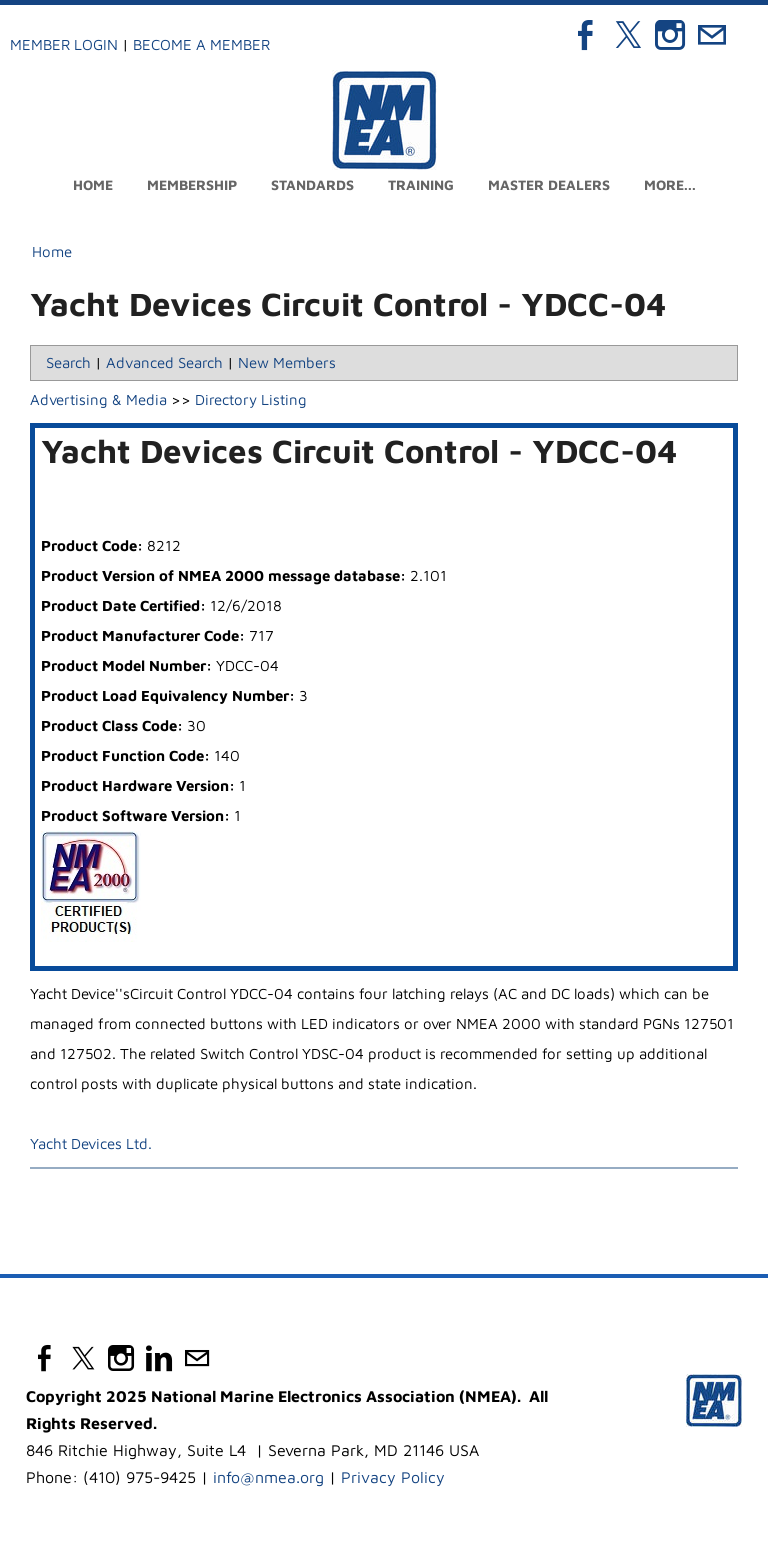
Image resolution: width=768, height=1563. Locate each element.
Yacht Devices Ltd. (91, 1143)
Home (93, 184)
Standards (312, 184)
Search (68, 362)
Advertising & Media (98, 399)
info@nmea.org (268, 1477)
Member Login (64, 44)
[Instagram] (670, 35)
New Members (287, 362)
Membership (192, 184)
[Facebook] (586, 35)
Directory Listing (251, 399)
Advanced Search (164, 362)
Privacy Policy (393, 1477)
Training (421, 184)
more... (670, 184)
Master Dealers (549, 184)
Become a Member (201, 44)
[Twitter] (628, 35)
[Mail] (712, 35)
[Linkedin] (159, 1358)
